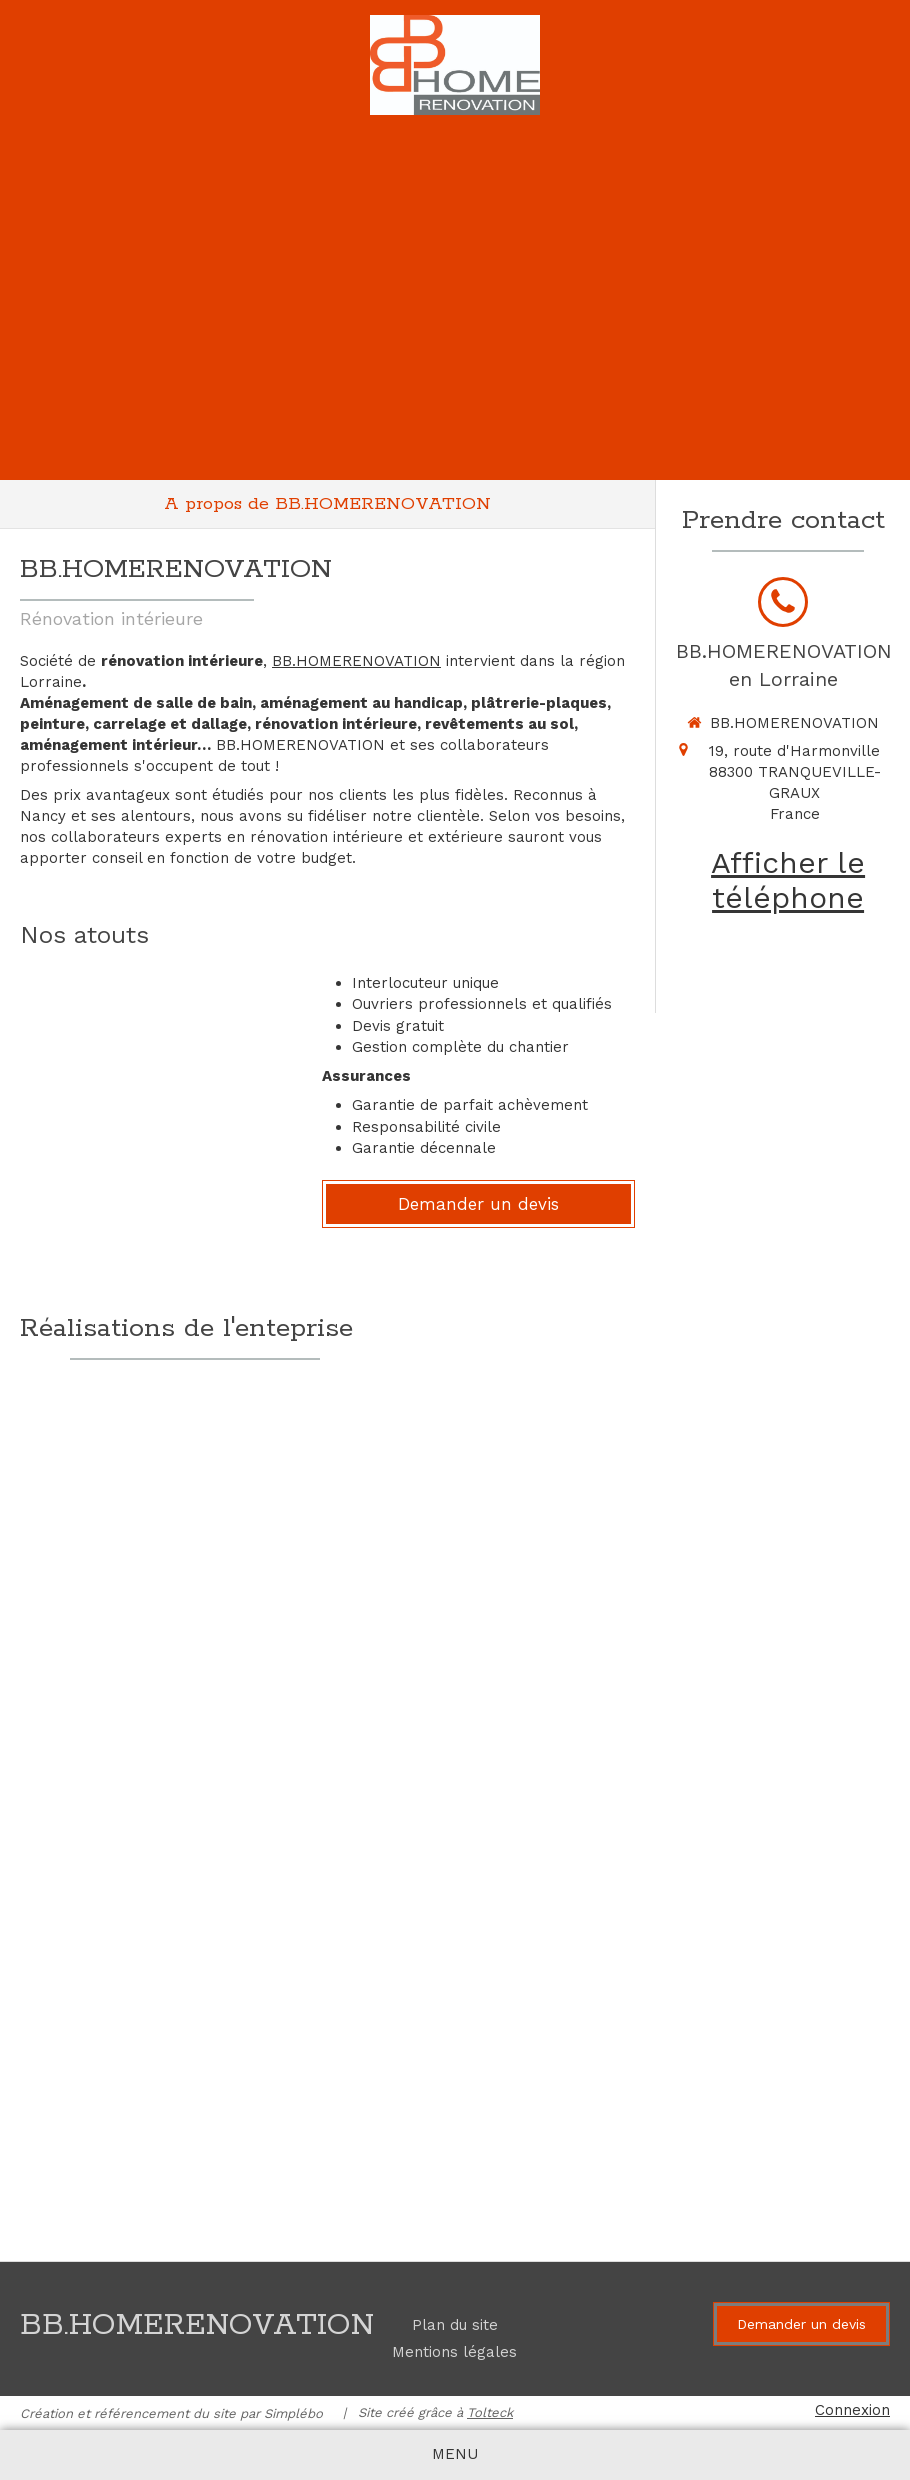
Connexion (852, 2410)
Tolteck (490, 2412)
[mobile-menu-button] (455, 2454)
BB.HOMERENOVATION (356, 661)
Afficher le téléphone (788, 880)
